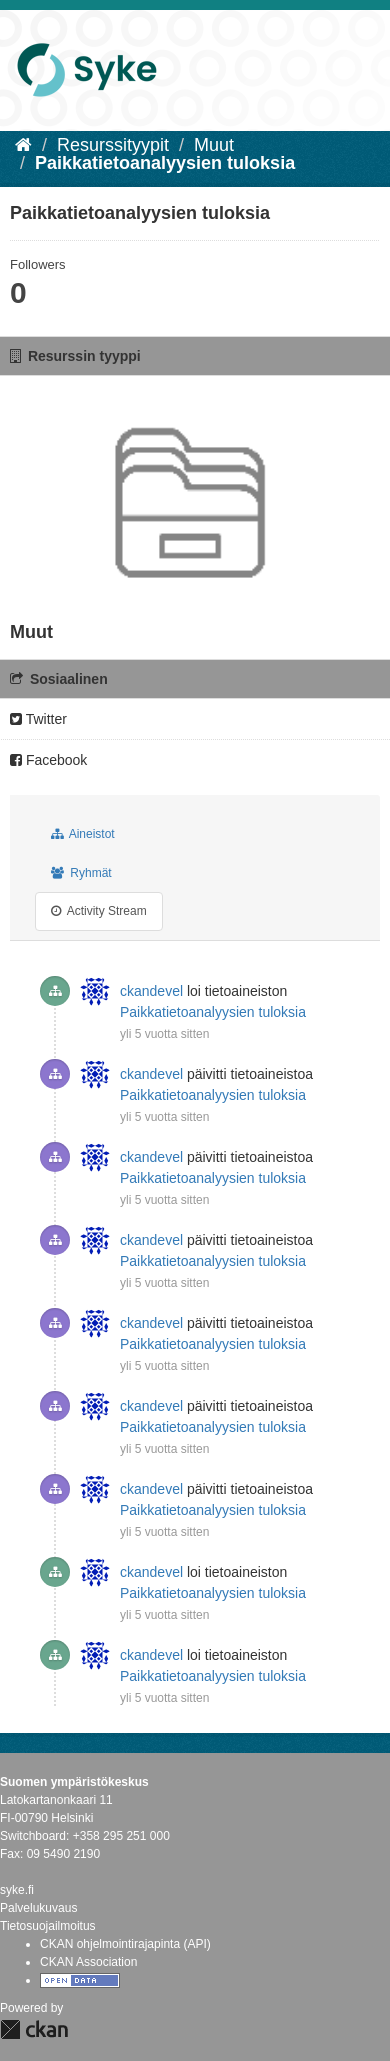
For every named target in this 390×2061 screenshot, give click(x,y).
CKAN (34, 2029)
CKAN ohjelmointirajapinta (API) (125, 1944)
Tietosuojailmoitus (48, 1926)
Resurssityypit (113, 145)
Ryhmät (81, 873)
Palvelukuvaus (38, 1908)
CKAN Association (88, 1962)
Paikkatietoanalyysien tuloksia (165, 163)
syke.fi (17, 1890)
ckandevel (151, 991)
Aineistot (83, 834)
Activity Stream (99, 911)
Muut (214, 145)
